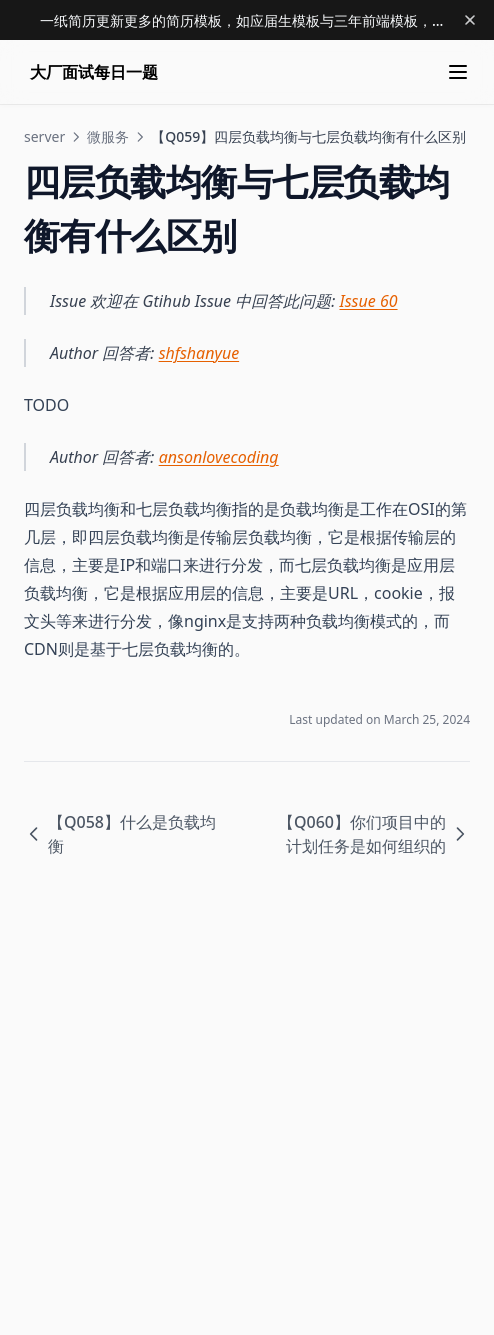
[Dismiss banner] (470, 20)
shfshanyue (199, 353)
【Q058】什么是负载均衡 (120, 834)
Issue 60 (369, 301)
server (44, 136)
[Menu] (458, 72)
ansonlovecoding (219, 457)
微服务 (108, 136)
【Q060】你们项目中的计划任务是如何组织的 (374, 834)
